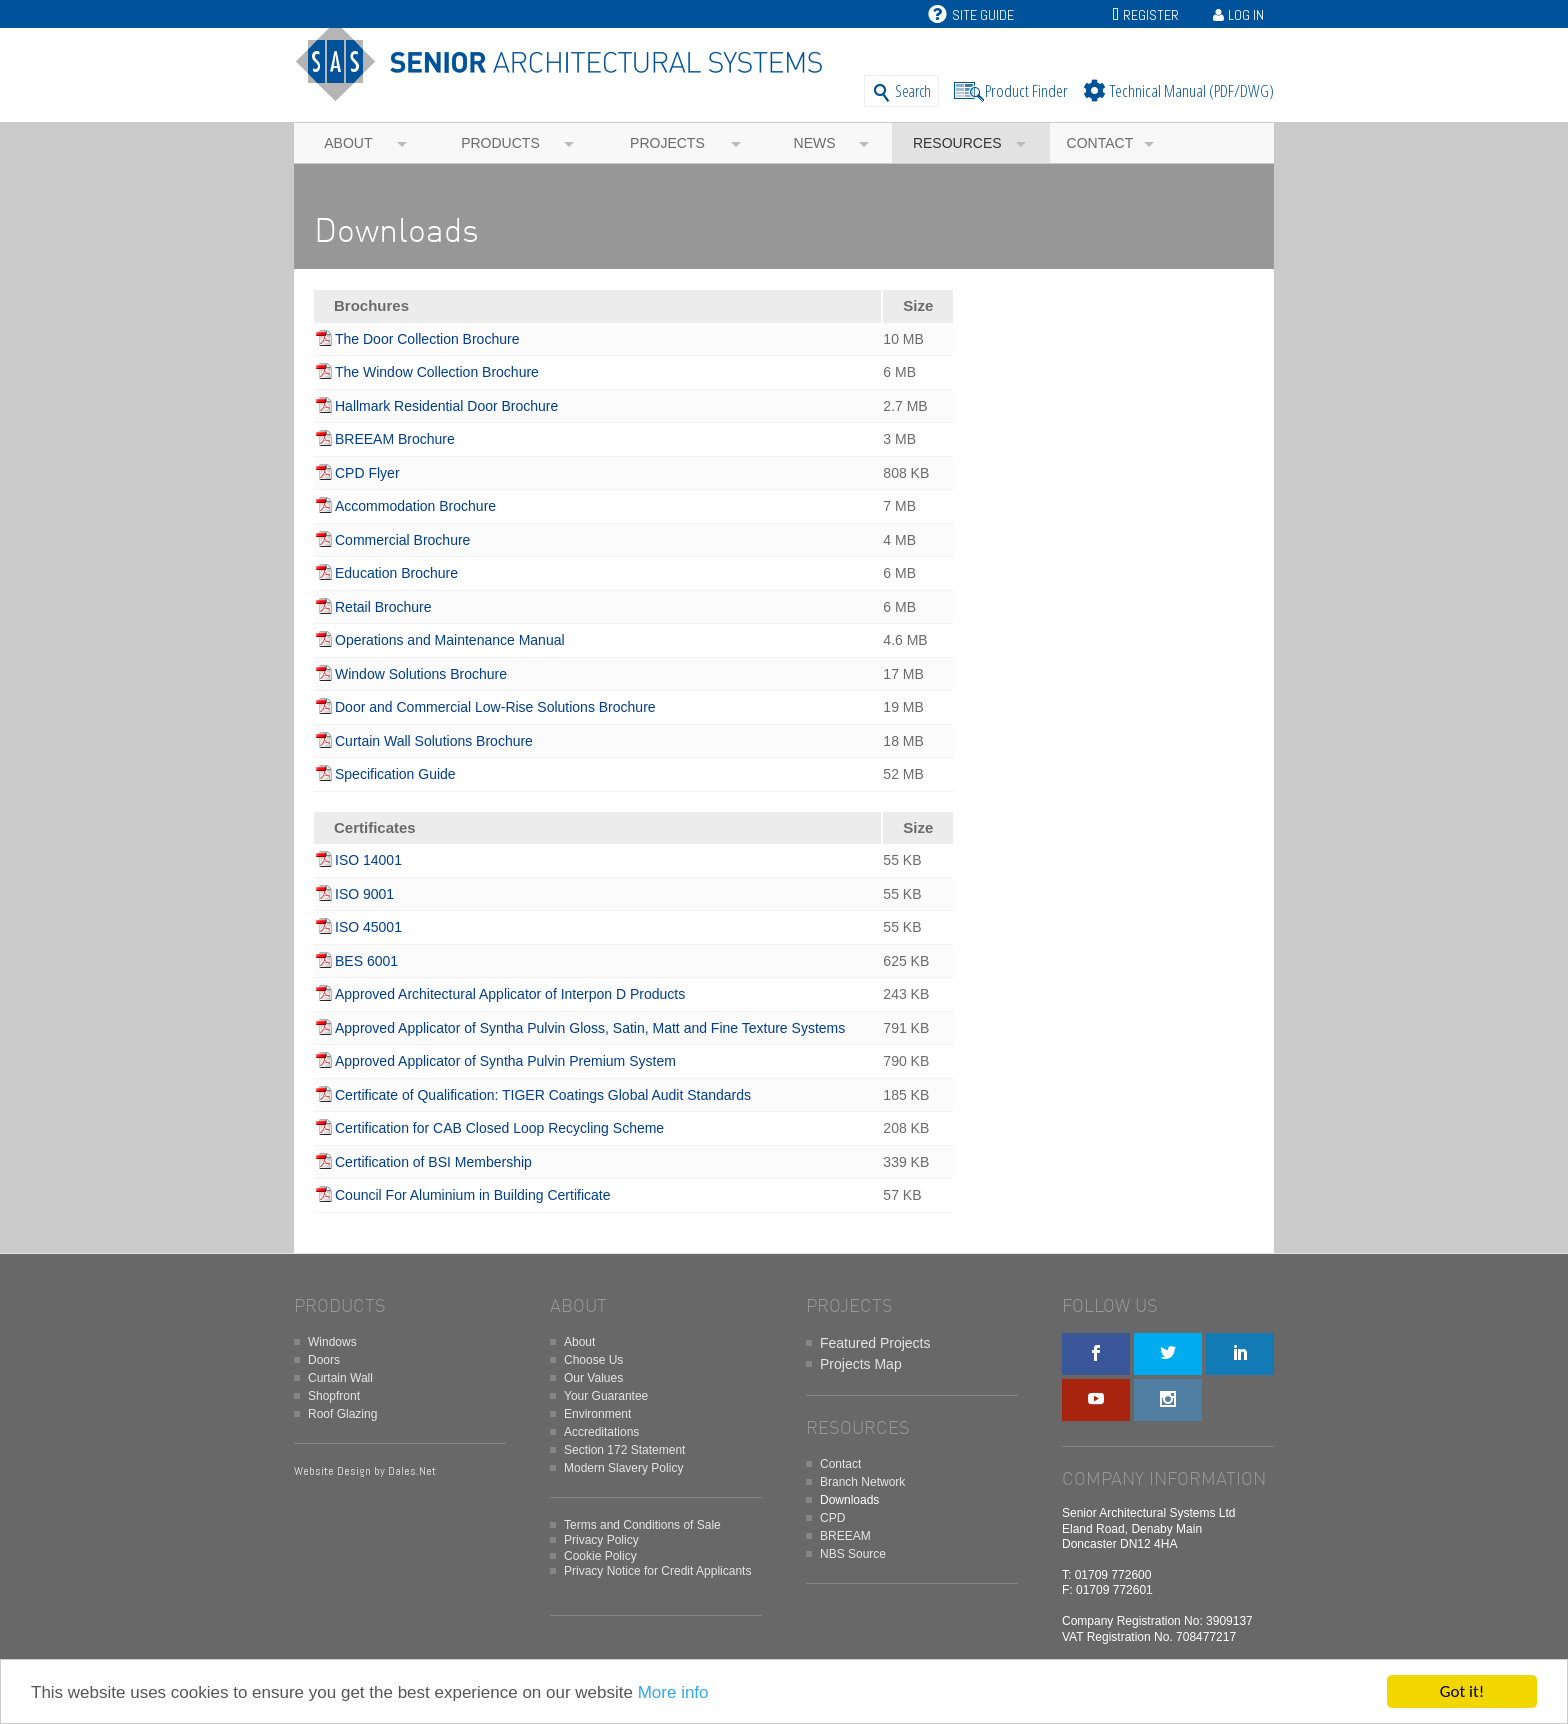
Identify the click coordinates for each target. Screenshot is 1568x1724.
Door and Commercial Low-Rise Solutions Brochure (495, 707)
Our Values (593, 1378)
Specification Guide (395, 774)
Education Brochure (396, 573)
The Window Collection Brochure (437, 372)
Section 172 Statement (624, 1450)
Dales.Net (412, 1471)
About (348, 143)
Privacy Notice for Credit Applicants (657, 1571)
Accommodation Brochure (415, 506)
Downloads (849, 1500)
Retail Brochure (383, 607)
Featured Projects (875, 1343)
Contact (1100, 143)
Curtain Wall (340, 1378)
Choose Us (593, 1360)
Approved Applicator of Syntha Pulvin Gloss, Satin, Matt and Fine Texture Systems (590, 1028)
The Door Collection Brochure (427, 339)
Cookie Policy (600, 1556)
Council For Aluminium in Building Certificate (472, 1195)
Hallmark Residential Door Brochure (446, 406)
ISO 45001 (368, 927)
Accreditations (601, 1432)
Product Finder (1026, 90)
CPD (832, 1518)
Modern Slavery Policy (623, 1468)
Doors (324, 1360)
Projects (667, 143)
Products (500, 143)
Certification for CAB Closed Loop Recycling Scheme (499, 1128)
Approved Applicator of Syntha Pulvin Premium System (505, 1061)
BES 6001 (366, 961)
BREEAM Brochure (395, 439)
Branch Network (862, 1482)
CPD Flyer (367, 473)
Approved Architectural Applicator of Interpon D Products (510, 994)
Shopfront (334, 1396)
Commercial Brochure (402, 540)
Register (1151, 15)
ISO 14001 (368, 860)
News (815, 143)
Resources (957, 143)
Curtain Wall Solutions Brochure (434, 741)
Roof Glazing (342, 1414)
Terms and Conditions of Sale (642, 1525)
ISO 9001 (364, 894)
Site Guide (971, 15)
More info (673, 1693)
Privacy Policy (601, 1540)
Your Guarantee (606, 1396)
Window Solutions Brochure (421, 674)
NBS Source (853, 1554)
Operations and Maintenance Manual (450, 640)
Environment (597, 1414)
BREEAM (845, 1536)
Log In (1246, 15)
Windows (332, 1342)
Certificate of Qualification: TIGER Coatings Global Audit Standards (543, 1095)
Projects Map (861, 1364)
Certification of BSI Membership (433, 1162)
